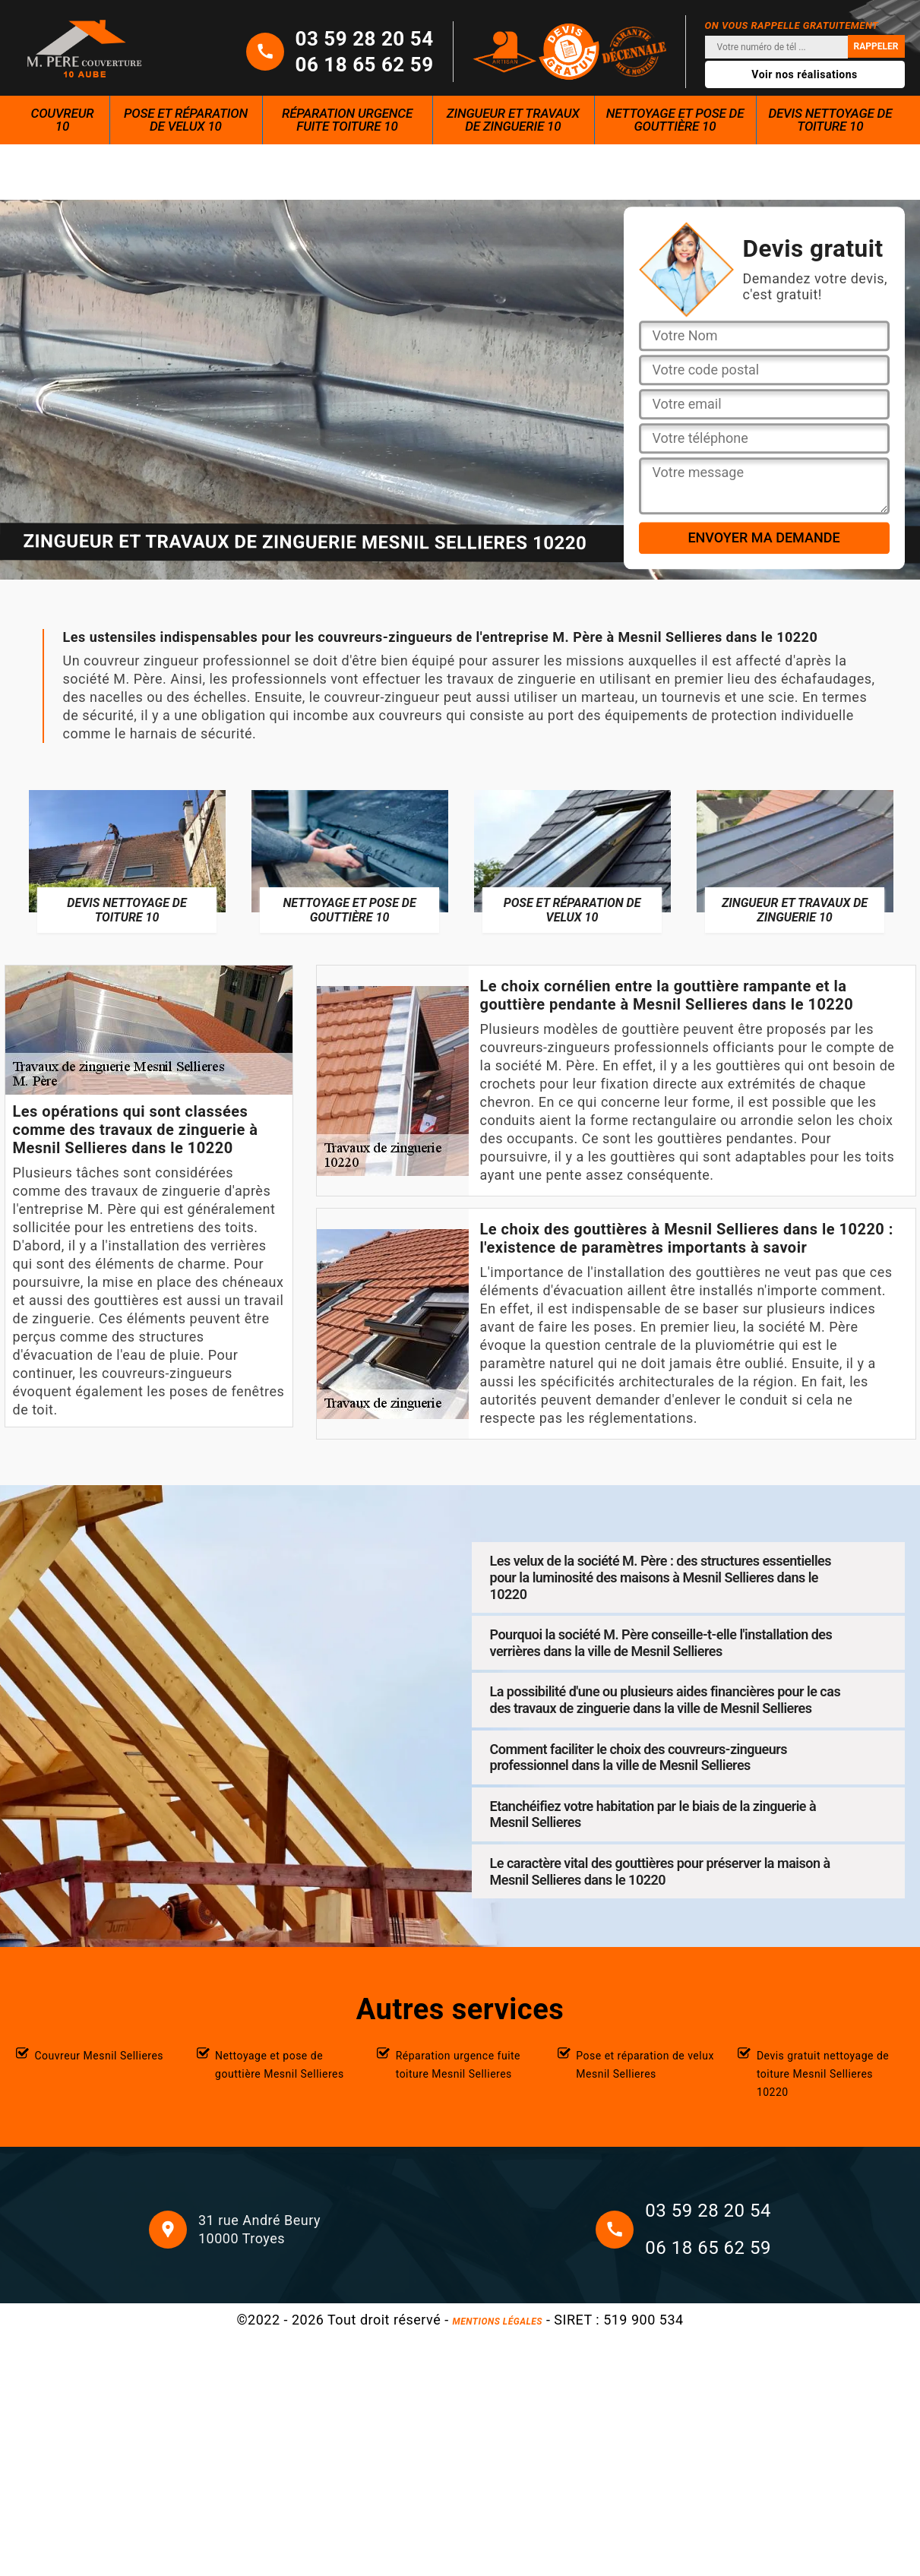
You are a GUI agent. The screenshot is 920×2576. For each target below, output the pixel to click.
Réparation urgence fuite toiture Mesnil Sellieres (458, 2065)
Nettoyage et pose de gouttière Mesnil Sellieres (279, 2065)
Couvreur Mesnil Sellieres (99, 2056)
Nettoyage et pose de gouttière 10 (675, 120)
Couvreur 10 (62, 120)
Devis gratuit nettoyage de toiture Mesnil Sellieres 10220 (823, 2074)
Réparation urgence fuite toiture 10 (347, 120)
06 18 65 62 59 (365, 64)
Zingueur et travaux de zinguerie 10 (513, 120)
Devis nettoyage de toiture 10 (830, 120)
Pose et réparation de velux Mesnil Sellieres (645, 2065)
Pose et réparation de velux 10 (186, 120)
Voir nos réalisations (804, 74)
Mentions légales (497, 2321)
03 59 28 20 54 (365, 39)
